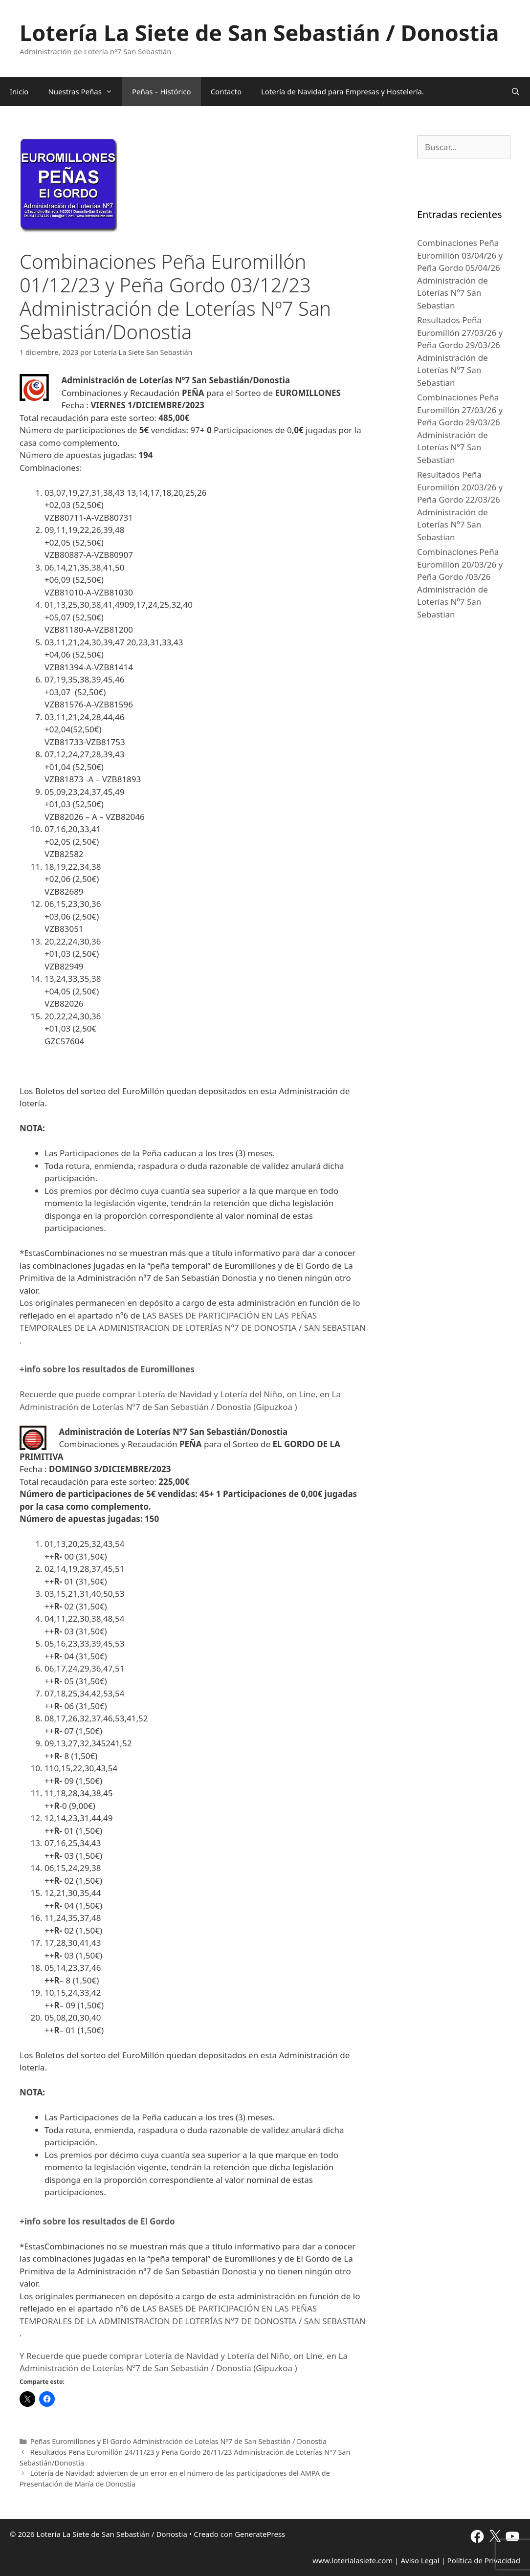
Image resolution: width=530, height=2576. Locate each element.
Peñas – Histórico (161, 91)
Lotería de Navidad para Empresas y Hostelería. (342, 91)
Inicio (19, 91)
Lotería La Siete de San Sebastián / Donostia (259, 32)
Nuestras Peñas (85, 91)
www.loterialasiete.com (352, 2560)
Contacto (226, 91)
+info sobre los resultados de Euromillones (107, 1369)
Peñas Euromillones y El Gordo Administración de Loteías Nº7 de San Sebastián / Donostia (178, 2441)
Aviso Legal (419, 2560)
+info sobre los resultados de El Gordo (97, 2221)
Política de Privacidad (483, 2560)
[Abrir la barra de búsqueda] (515, 91)
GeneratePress (260, 2534)
